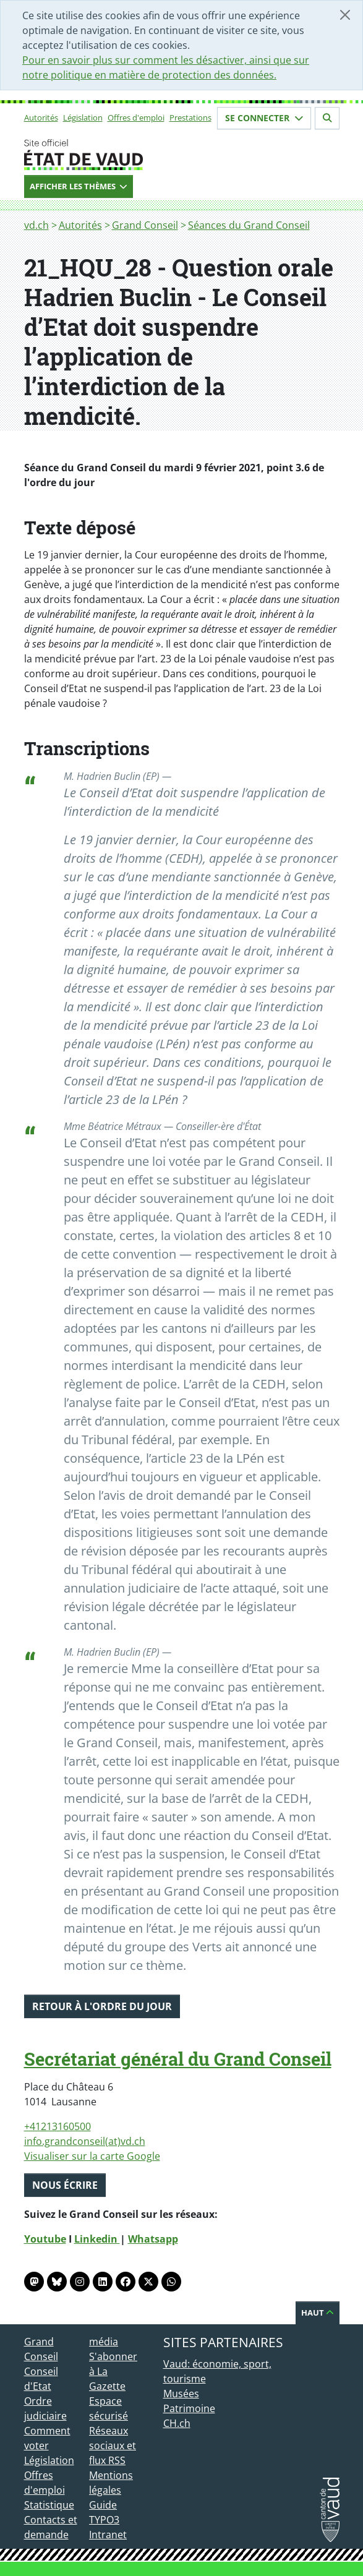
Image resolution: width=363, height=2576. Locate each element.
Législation (83, 117)
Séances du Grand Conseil (249, 225)
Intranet (108, 2534)
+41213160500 (57, 2126)
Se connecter (264, 118)
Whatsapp (153, 2239)
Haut (317, 2312)
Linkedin (97, 2239)
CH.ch (176, 2423)
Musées (181, 2393)
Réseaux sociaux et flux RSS (112, 2445)
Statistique (49, 2505)
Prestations (190, 117)
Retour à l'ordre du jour (102, 2006)
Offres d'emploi (136, 117)
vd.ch (36, 225)
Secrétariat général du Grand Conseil (177, 2059)
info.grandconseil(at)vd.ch (84, 2141)
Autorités (41, 117)
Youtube (45, 2239)
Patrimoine (189, 2408)
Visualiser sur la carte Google (92, 2156)
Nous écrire (65, 2185)
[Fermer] (345, 15)
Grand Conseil (145, 225)
